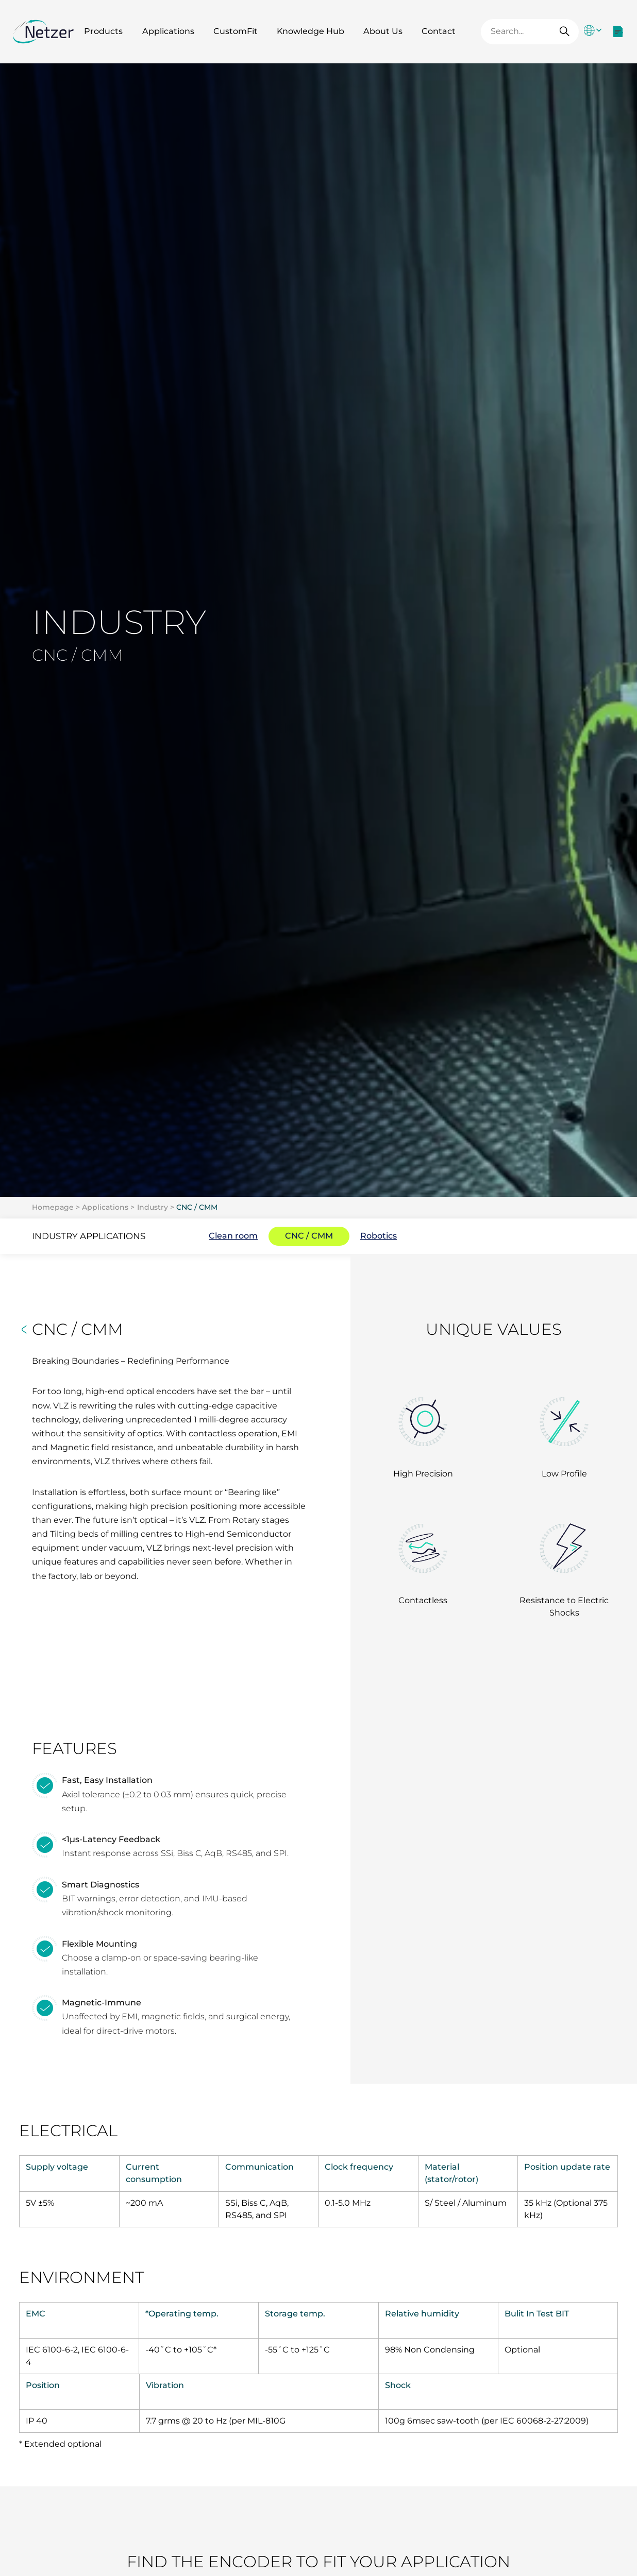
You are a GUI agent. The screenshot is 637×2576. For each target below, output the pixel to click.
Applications (168, 31)
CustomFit (235, 31)
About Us (383, 31)
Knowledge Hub (310, 31)
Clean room (233, 1236)
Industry (152, 1207)
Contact (439, 31)
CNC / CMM (196, 1207)
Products (103, 31)
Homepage (53, 1207)
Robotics (378, 1236)
